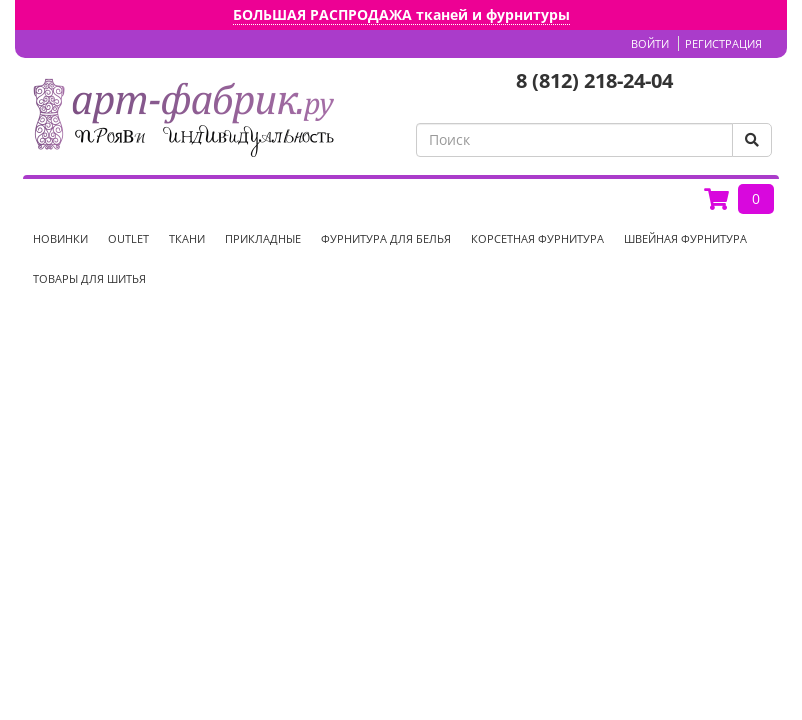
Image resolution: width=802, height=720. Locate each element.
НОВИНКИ (60, 238)
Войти (650, 43)
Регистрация (723, 43)
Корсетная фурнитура (537, 238)
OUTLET (128, 238)
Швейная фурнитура (685, 238)
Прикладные (263, 238)
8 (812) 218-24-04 (594, 80)
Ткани (187, 238)
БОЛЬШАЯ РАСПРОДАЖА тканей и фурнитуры (401, 14)
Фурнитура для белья (386, 238)
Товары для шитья (89, 278)
